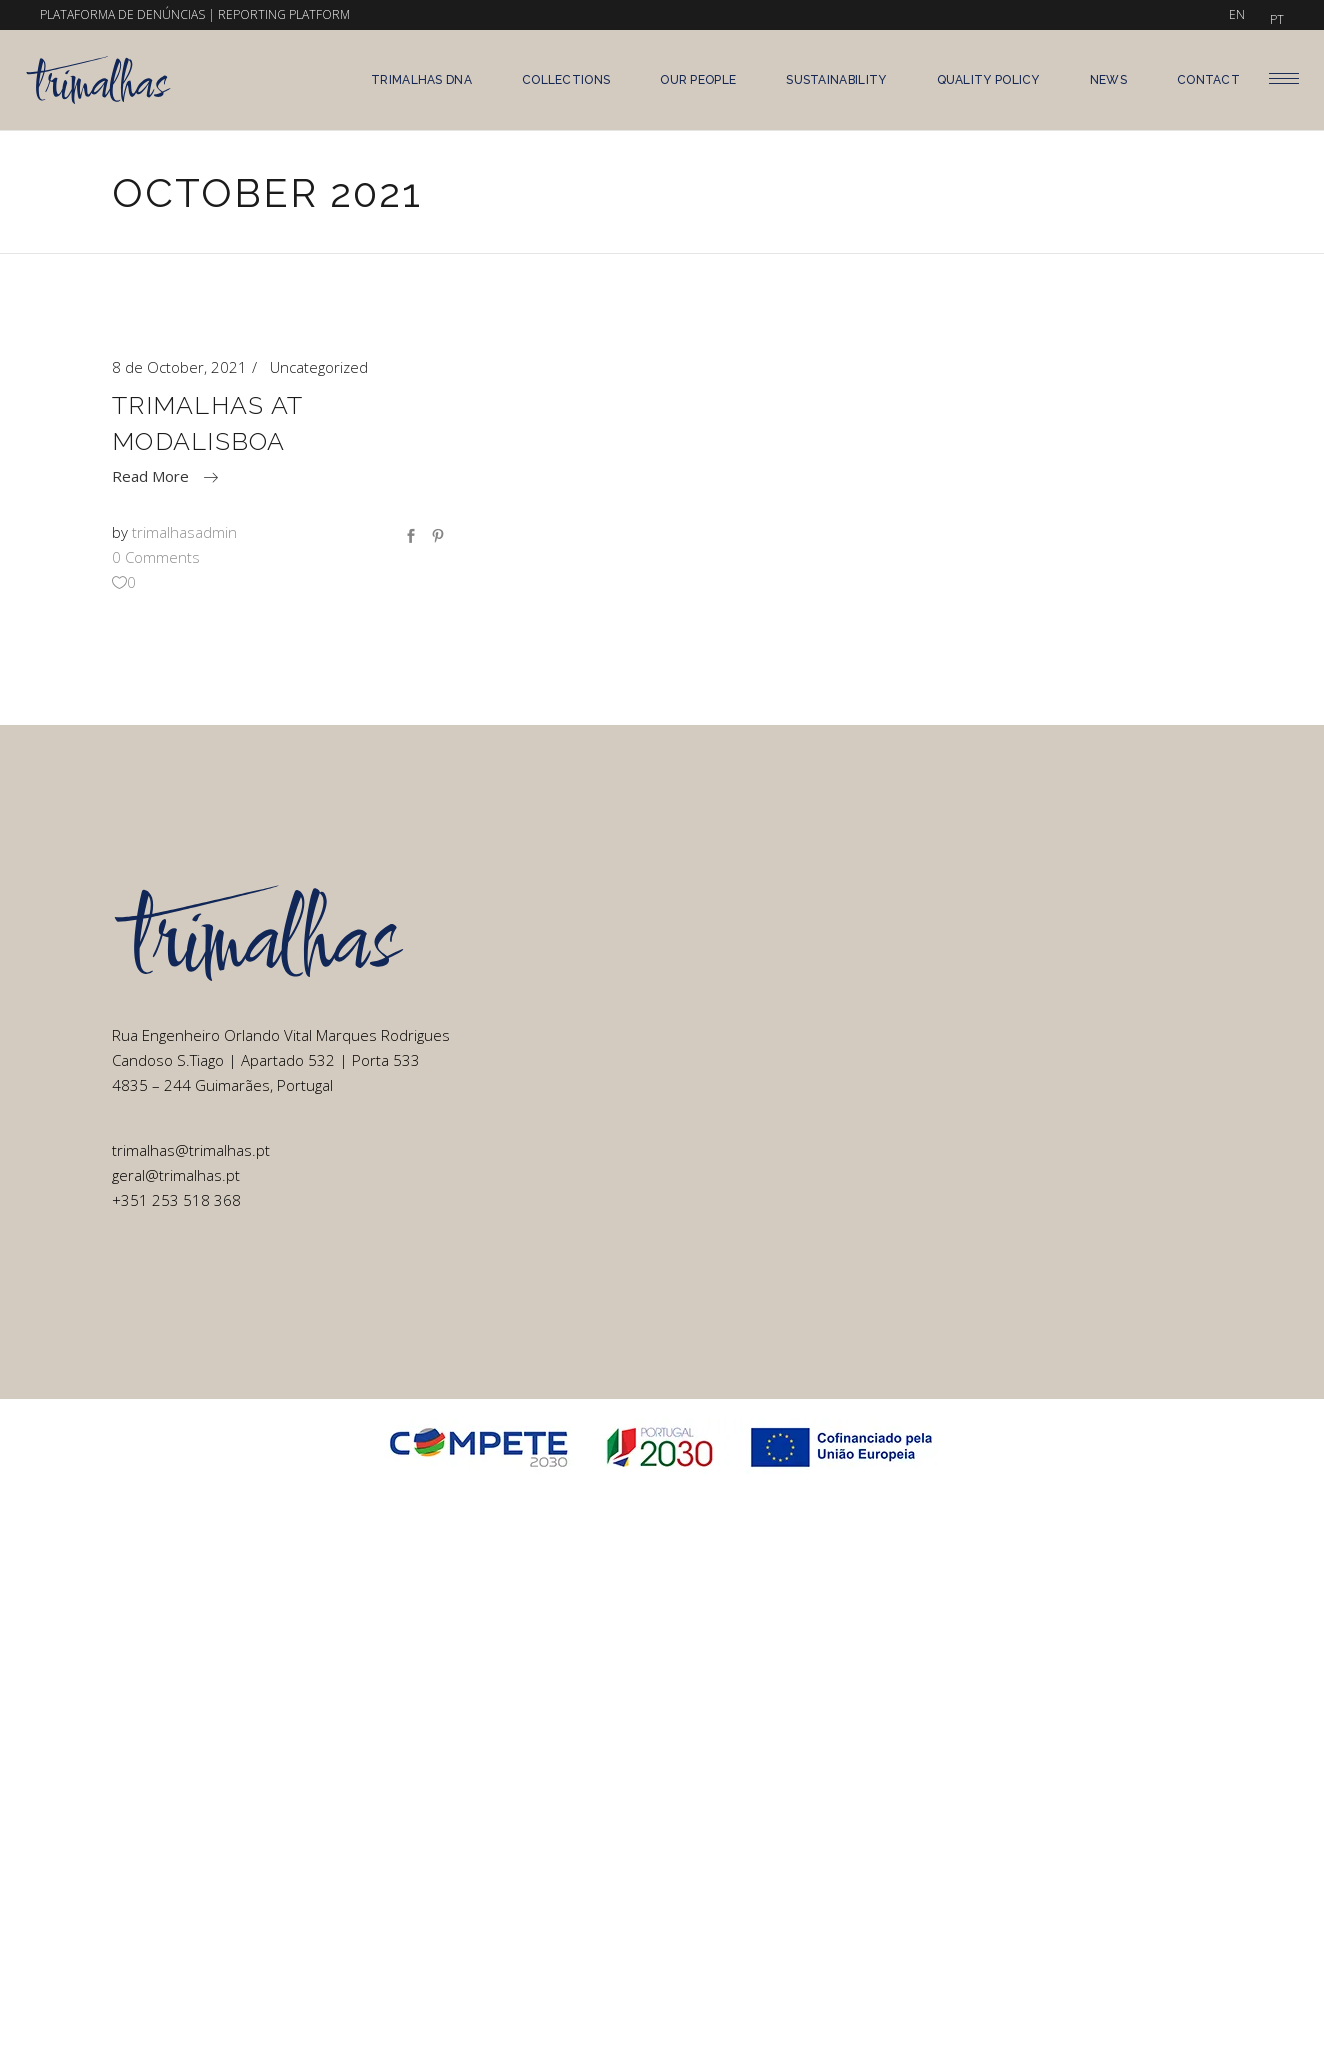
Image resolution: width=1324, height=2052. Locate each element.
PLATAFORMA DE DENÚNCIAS (122, 14)
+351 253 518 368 (176, 1200)
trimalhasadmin (184, 532)
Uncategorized (319, 367)
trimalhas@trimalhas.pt (191, 1150)
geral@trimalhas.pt (176, 1175)
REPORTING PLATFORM (284, 14)
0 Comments (156, 557)
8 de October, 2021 (179, 367)
